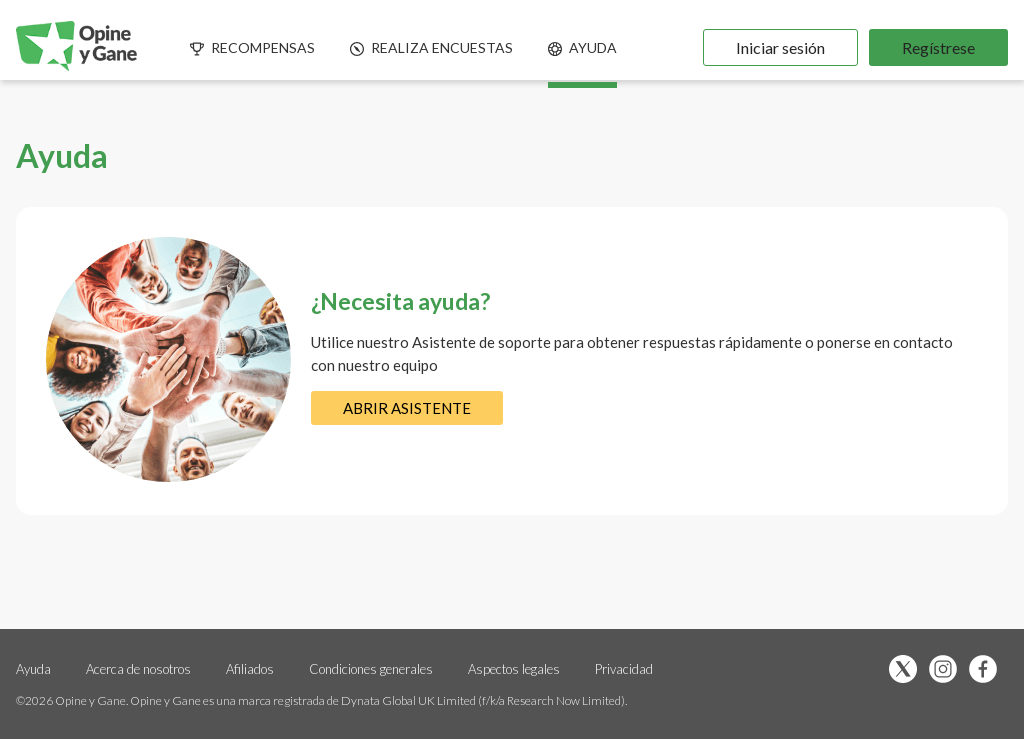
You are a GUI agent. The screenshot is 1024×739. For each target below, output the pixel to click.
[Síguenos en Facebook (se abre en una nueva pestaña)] (988, 670)
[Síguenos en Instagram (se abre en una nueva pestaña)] (948, 670)
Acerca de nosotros (138, 669)
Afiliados (251, 669)
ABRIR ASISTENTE (407, 408)
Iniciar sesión (780, 47)
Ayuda (33, 669)
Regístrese (938, 47)
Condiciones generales (371, 669)
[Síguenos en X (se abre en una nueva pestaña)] (908, 670)
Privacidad (624, 669)
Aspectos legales (515, 669)
